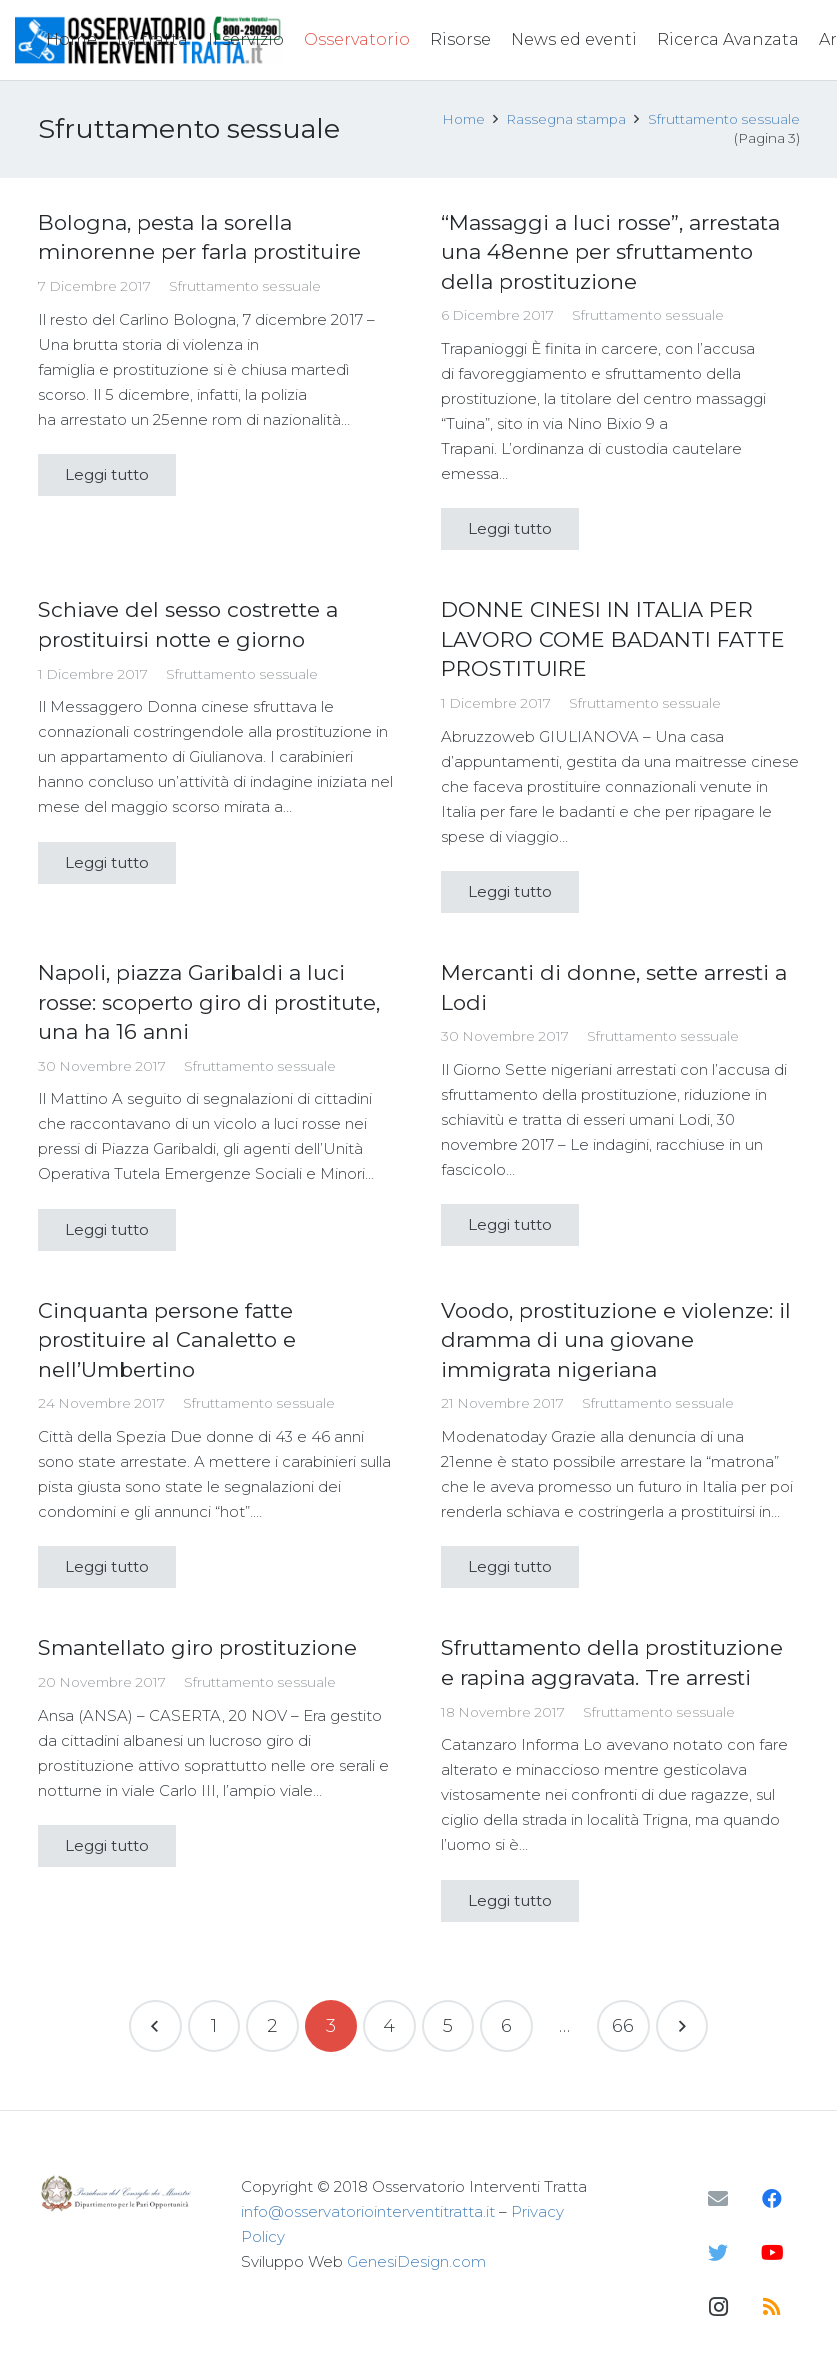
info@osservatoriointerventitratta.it (368, 2211)
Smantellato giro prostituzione (197, 1647)
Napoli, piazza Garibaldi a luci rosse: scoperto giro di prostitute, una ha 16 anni (209, 1002)
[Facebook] (772, 2199)
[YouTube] (772, 2253)
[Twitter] (718, 2253)
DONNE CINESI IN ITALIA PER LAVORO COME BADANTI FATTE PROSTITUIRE (613, 639)
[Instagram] (718, 2307)
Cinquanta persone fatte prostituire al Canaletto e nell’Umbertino (167, 1340)
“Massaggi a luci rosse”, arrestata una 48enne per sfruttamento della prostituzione (610, 252)
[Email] (718, 2199)
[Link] (118, 2193)
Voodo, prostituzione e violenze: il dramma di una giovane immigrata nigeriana (616, 1340)
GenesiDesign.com (416, 2261)
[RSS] (772, 2307)
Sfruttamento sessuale (245, 286)
